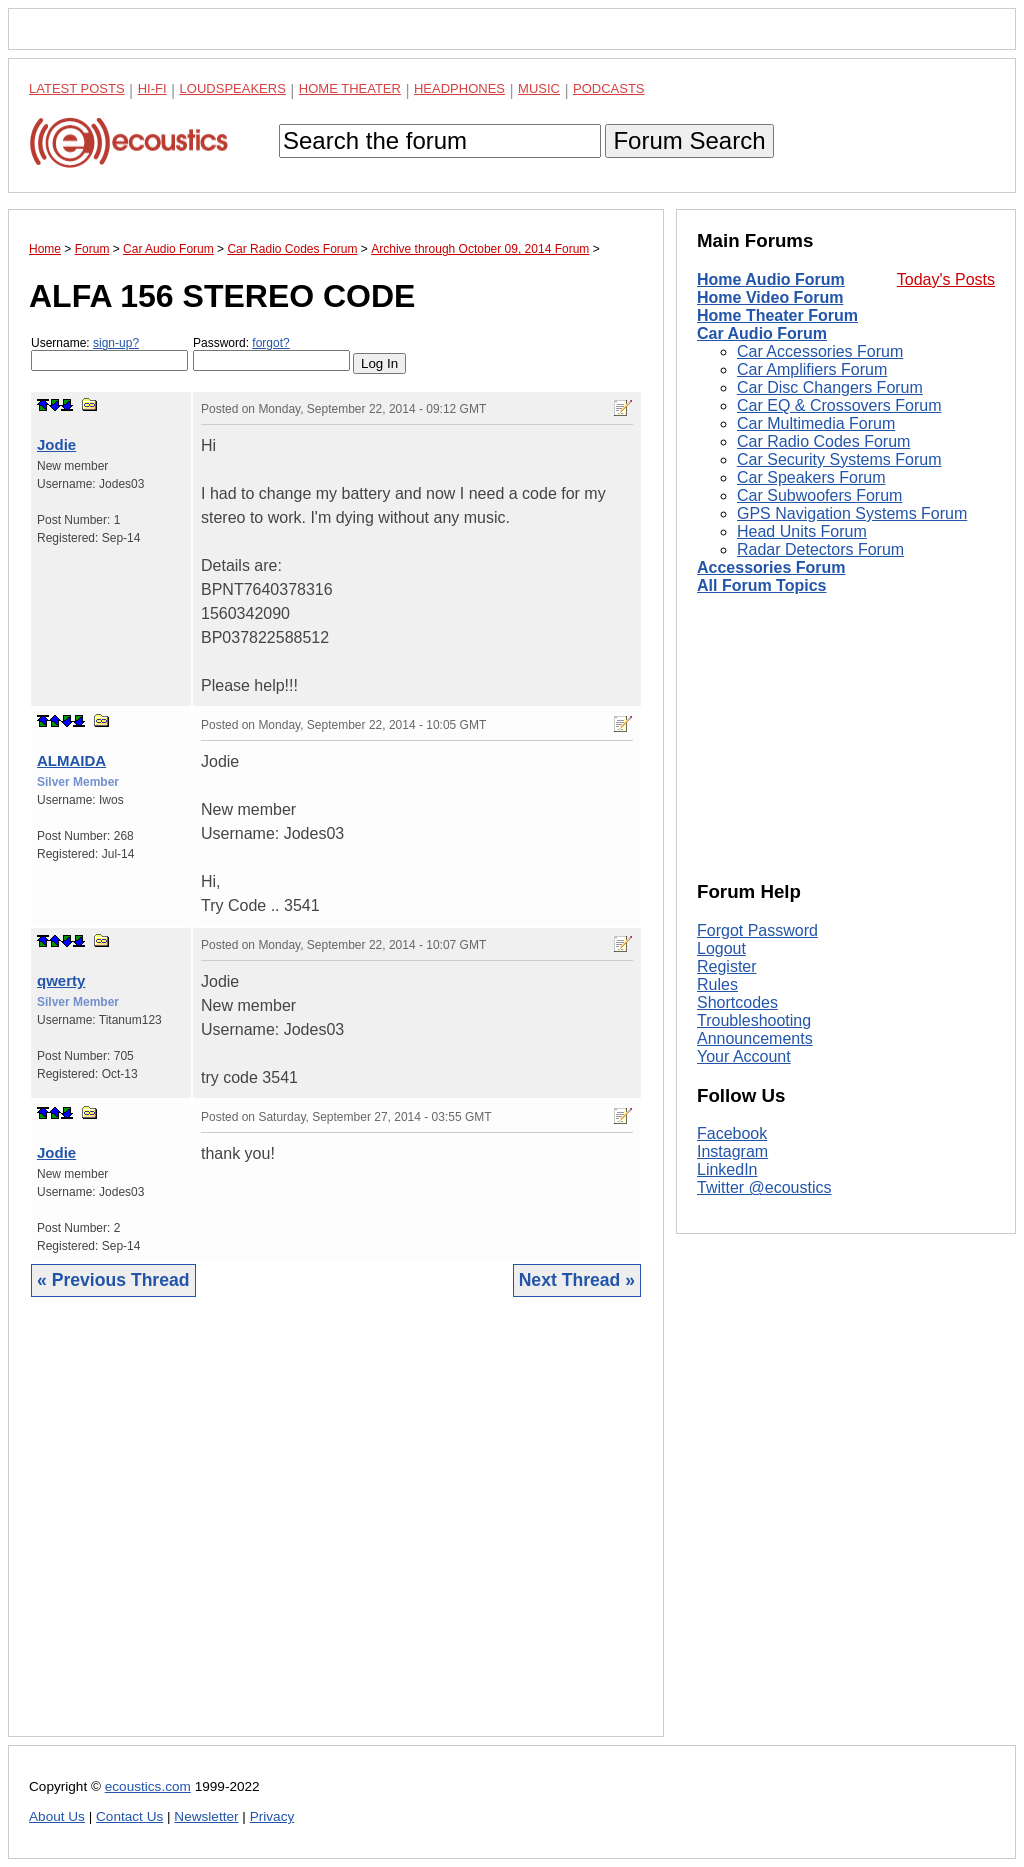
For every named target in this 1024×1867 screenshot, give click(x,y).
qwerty (61, 980)
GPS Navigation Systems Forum (852, 513)
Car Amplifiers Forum (812, 369)
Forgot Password (757, 930)
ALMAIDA (71, 760)
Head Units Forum (802, 531)
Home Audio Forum (771, 279)
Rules (717, 984)
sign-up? (116, 343)
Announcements (755, 1038)
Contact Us (129, 1816)
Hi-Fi (152, 88)
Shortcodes (737, 1002)
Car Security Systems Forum (839, 459)
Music (539, 88)
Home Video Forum (770, 297)
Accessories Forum (771, 567)
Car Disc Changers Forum (830, 387)
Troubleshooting (754, 1020)
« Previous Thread (113, 1280)
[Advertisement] (336, 1532)
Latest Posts (77, 88)
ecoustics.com (148, 1786)
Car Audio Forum (762, 333)
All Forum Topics (761, 585)
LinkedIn (727, 1169)
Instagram (732, 1151)
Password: (271, 353)
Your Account (744, 1056)
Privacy (272, 1816)
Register (727, 966)
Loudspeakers (233, 88)
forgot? (270, 343)
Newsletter (206, 1816)
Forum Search (689, 140)
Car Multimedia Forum (816, 423)
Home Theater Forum (777, 315)
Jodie (56, 444)
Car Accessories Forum (820, 351)
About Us (57, 1816)
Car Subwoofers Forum (819, 495)
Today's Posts (946, 279)
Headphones (459, 88)
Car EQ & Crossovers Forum (839, 405)
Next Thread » (577, 1280)
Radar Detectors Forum (820, 549)
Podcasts (609, 88)
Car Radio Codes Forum (823, 441)
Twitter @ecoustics (764, 1187)
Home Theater (350, 88)
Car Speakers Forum (811, 477)
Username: (109, 353)
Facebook (732, 1133)
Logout (721, 948)
